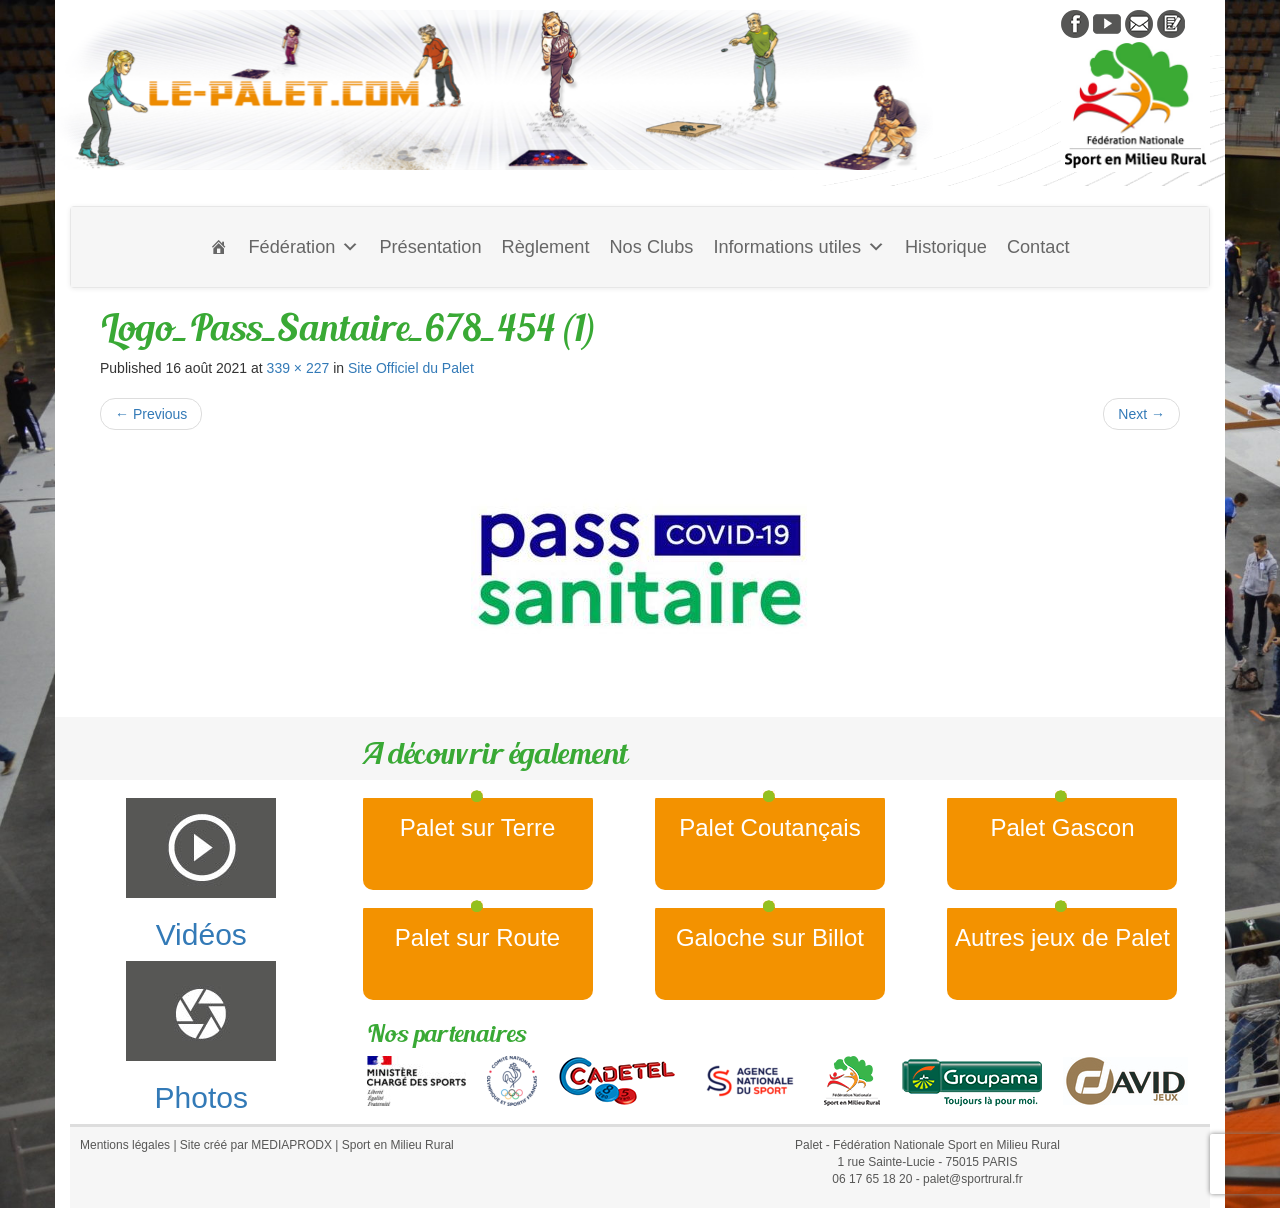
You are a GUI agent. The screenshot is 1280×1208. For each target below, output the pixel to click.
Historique (946, 247)
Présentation (430, 247)
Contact (1038, 247)
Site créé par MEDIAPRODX (256, 1145)
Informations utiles (799, 247)
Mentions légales (125, 1145)
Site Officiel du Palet (411, 368)
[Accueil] (219, 247)
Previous (151, 414)
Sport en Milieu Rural (398, 1145)
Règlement (546, 247)
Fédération (303, 247)
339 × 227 (298, 368)
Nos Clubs (651, 247)
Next (1141, 414)
